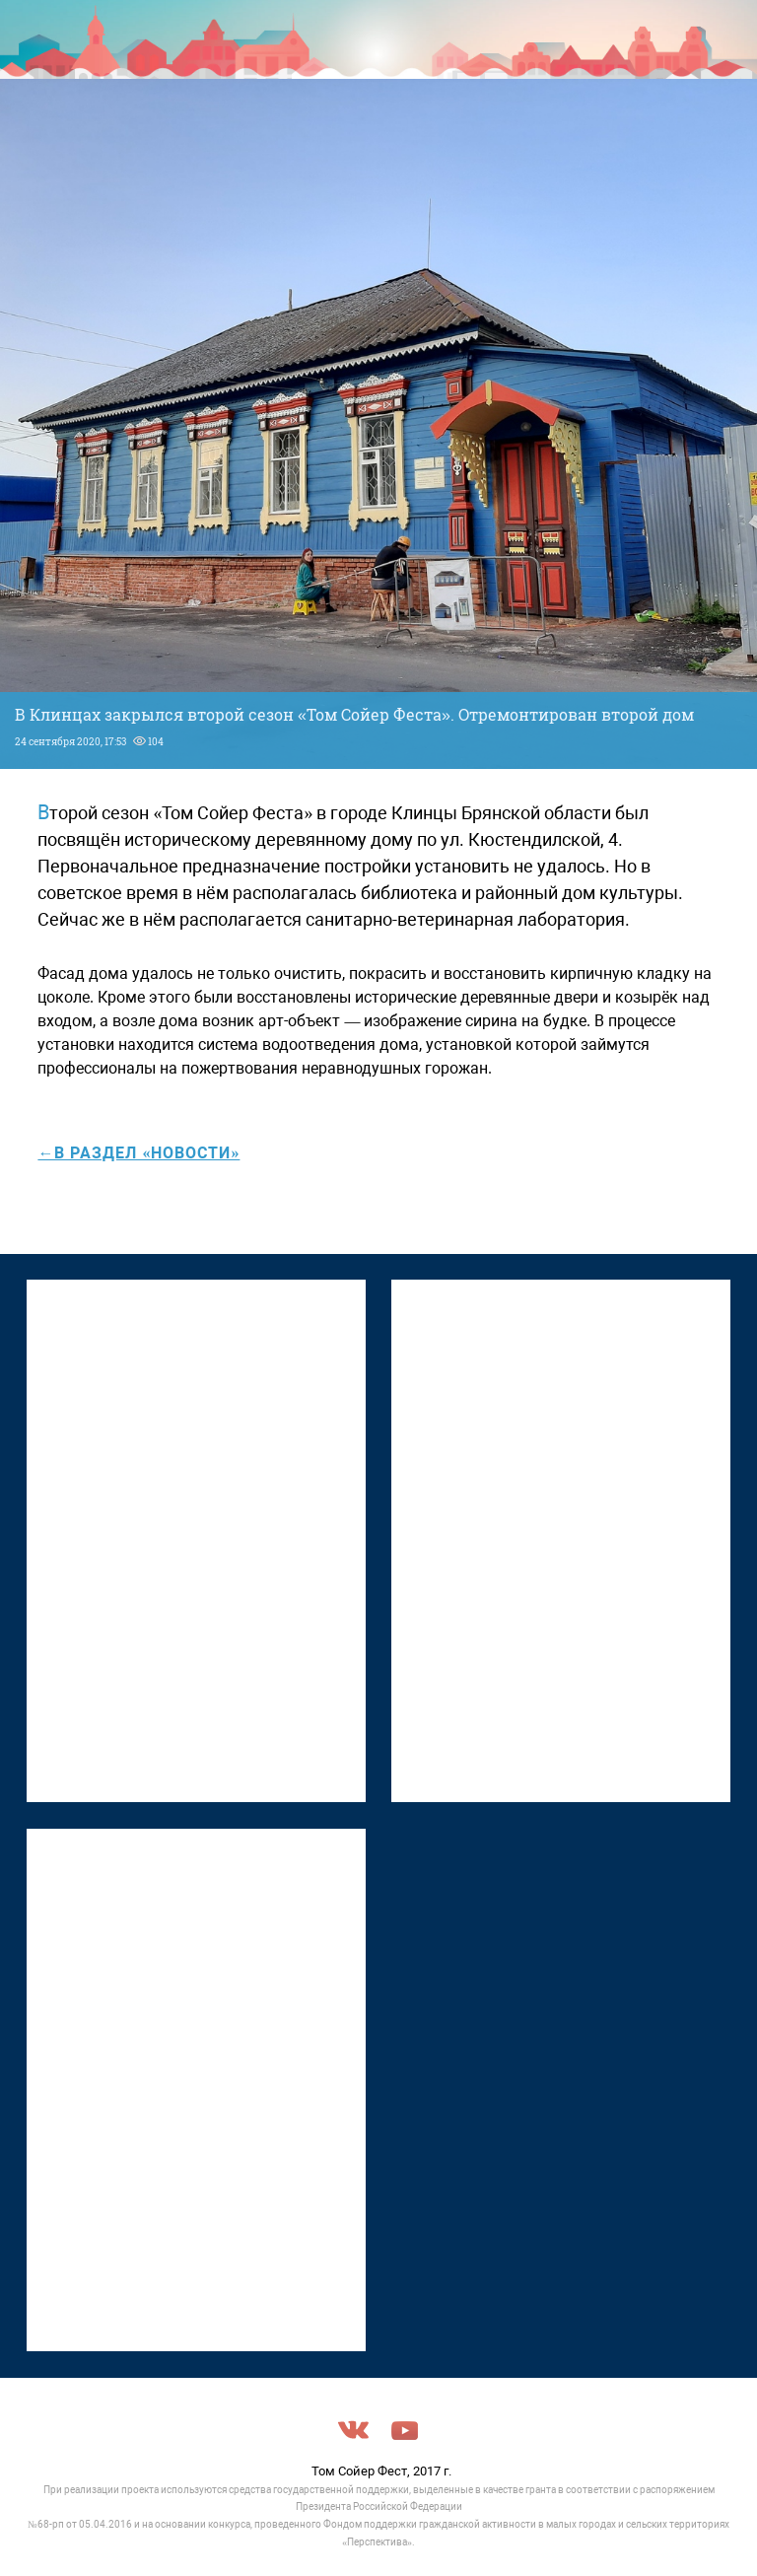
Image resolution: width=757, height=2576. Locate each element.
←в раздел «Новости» (138, 1153)
